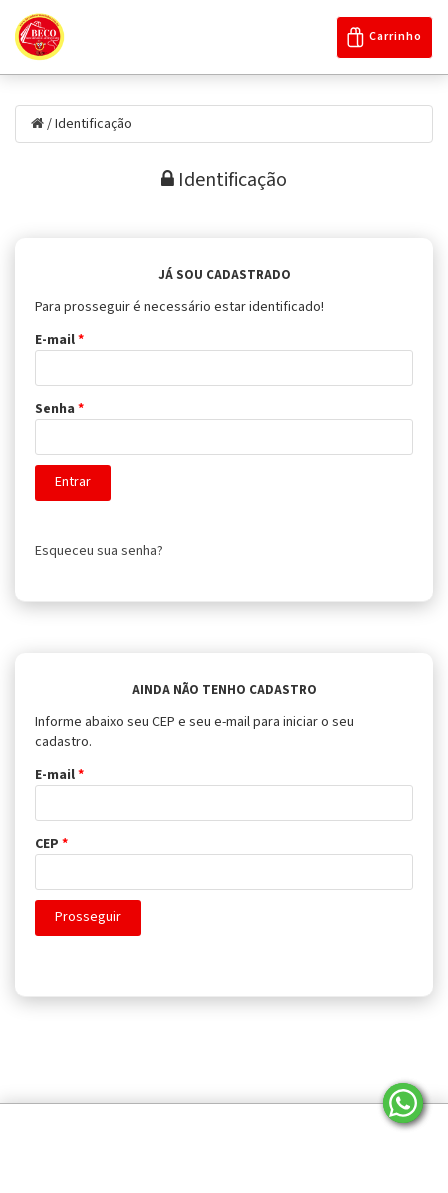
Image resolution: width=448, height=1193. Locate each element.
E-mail (59, 340)
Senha (59, 409)
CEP (51, 844)
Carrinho (384, 37)
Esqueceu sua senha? (99, 551)
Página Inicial (70, 1125)
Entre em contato (354, 1125)
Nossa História (156, 1149)
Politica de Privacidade (207, 1125)
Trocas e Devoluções (291, 1149)
